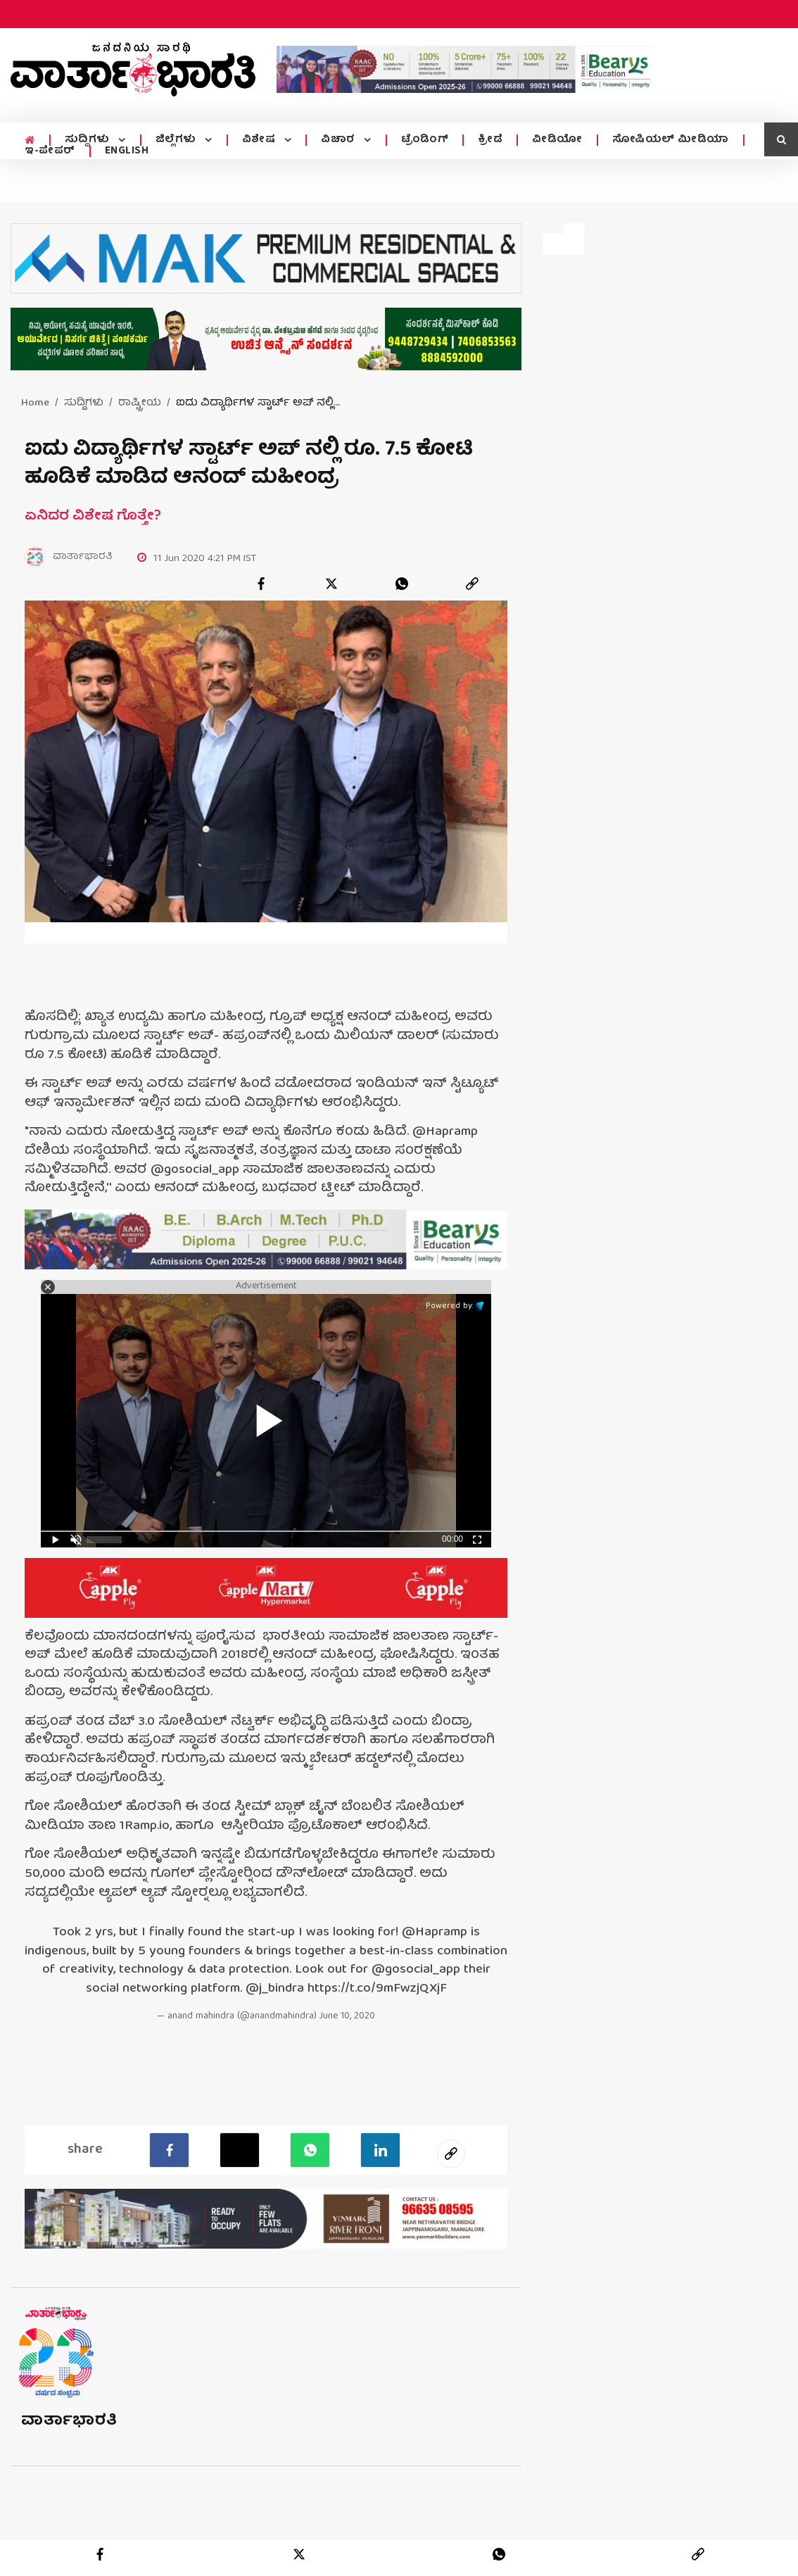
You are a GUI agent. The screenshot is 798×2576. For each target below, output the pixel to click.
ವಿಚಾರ (336, 140)
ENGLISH (127, 151)
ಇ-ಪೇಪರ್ (50, 151)
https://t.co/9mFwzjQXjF (377, 1989)
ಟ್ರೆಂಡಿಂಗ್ (421, 140)
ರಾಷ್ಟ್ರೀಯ (139, 403)
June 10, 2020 (347, 2017)
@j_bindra (275, 1989)
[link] (472, 584)
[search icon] (781, 139)
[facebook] (261, 584)
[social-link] (451, 2154)
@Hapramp (434, 1933)
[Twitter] (240, 2150)
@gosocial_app (416, 1970)
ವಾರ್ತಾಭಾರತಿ (69, 2421)
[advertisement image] (465, 69)
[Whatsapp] (310, 2150)
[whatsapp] (402, 584)
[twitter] (331, 584)
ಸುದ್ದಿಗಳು (87, 140)
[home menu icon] (29, 140)
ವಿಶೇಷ (257, 140)
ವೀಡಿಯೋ (553, 140)
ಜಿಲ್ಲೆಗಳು (175, 140)
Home (35, 403)
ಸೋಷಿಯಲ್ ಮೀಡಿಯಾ (666, 140)
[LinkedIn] (380, 2150)
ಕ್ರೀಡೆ (486, 140)
